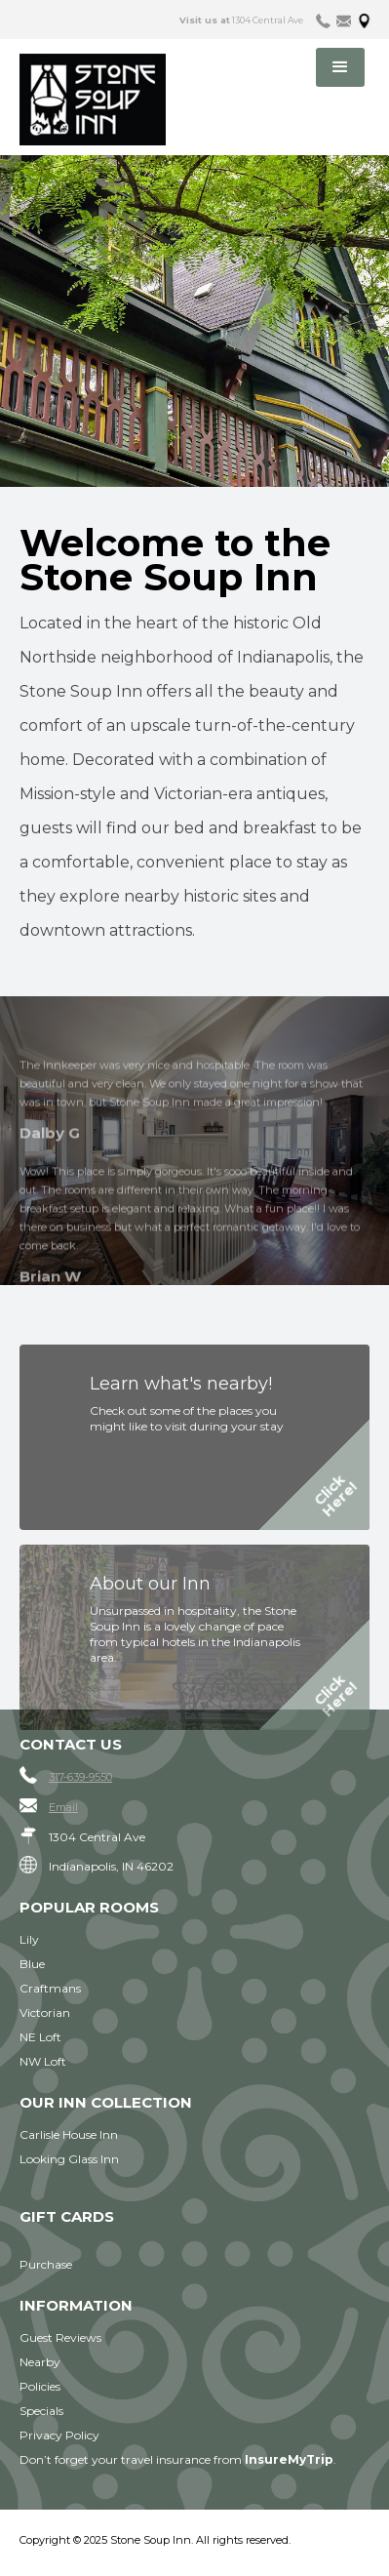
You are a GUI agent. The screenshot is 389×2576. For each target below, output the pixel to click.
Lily (29, 1939)
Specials (41, 2410)
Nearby (39, 2362)
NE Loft (40, 2037)
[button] (340, 67)
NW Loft (42, 2061)
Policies (39, 2386)
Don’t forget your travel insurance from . (177, 2459)
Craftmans (50, 1988)
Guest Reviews (60, 2337)
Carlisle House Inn (68, 2134)
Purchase (45, 2264)
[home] (118, 99)
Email (63, 1807)
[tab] (323, 19)
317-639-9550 (80, 1777)
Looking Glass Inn (69, 2159)
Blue (32, 1963)
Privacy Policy (59, 2435)
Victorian (44, 2012)
